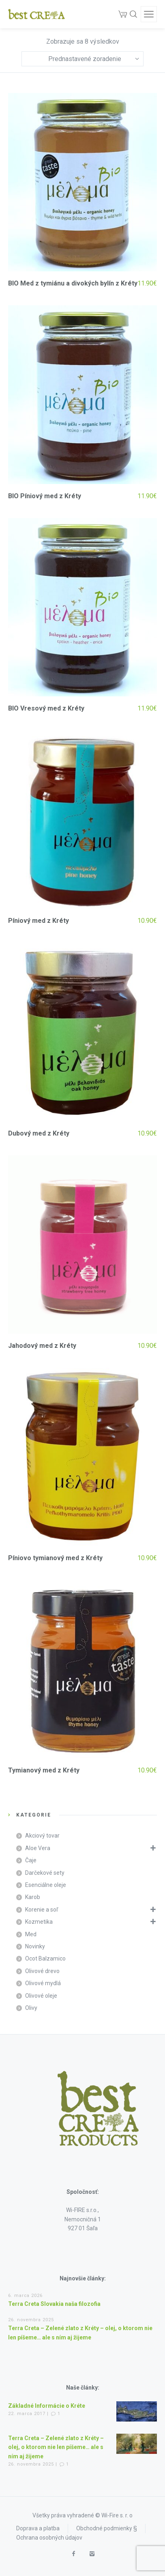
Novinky (35, 1946)
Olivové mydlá (43, 1983)
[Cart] (123, 14)
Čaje (30, 1860)
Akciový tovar (42, 1835)
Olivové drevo (42, 1971)
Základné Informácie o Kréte (46, 2406)
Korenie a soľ (41, 1909)
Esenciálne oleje (45, 1885)
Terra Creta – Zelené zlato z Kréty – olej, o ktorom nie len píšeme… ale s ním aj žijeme (56, 2447)
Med (30, 1934)
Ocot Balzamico (45, 1958)
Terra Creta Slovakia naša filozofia (54, 2304)
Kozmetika (39, 1921)
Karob (32, 1897)
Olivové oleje (41, 1995)
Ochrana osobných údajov (49, 2537)
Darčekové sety (44, 1873)
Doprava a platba (38, 2528)
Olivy (31, 2008)
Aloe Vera (37, 1848)
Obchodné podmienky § (106, 2528)
